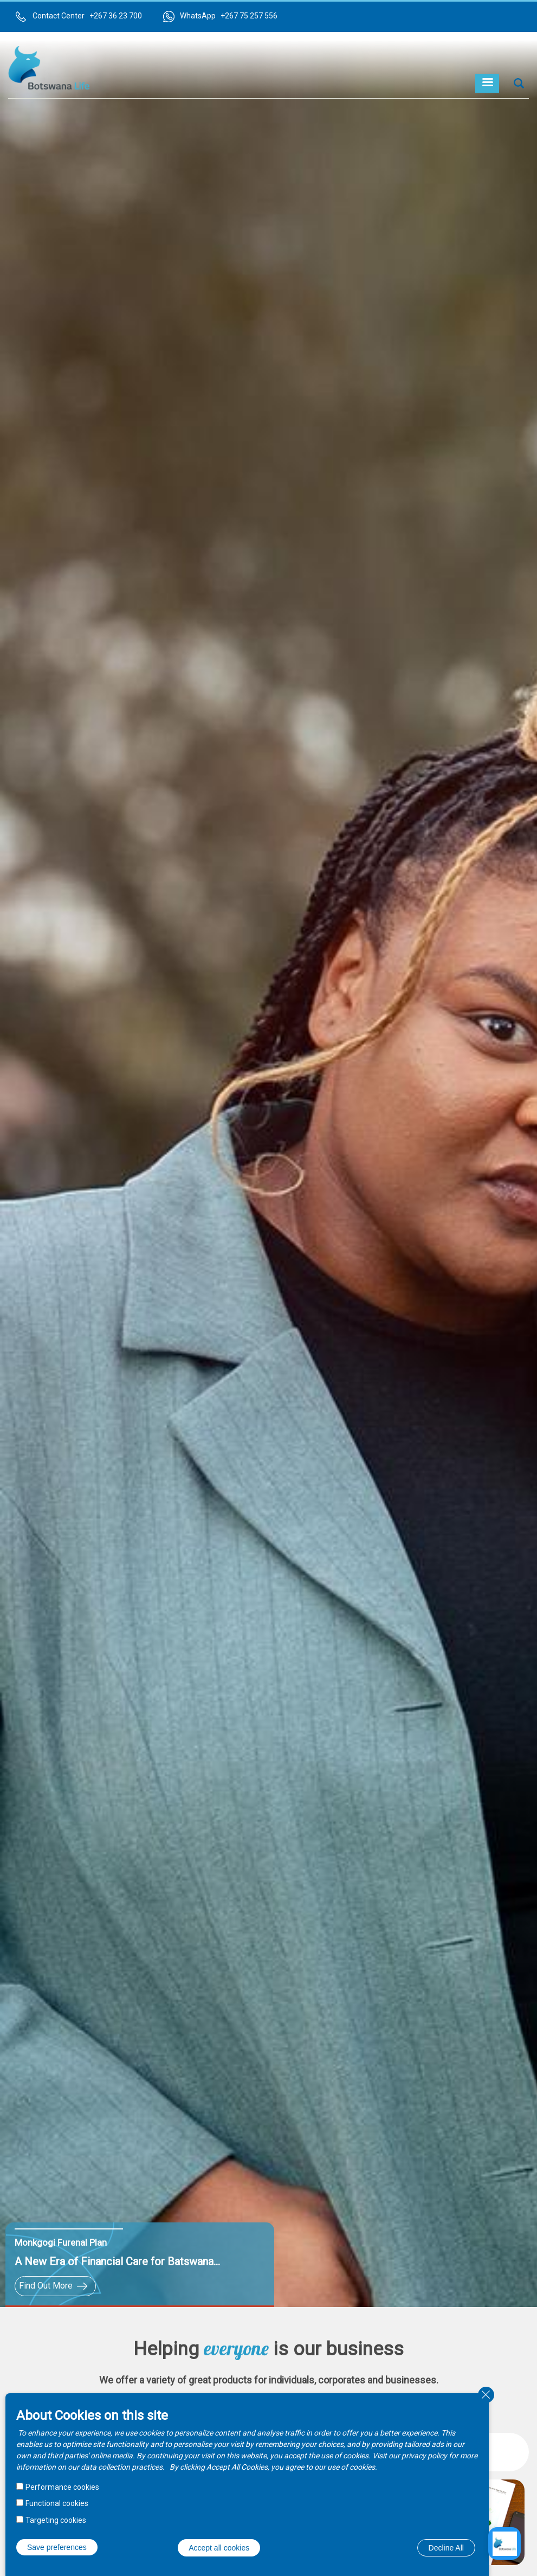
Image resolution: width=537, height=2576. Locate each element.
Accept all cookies (219, 2547)
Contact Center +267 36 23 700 (87, 15)
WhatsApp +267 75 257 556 (228, 15)
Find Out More (46, 2285)
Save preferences (57, 2547)
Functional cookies (56, 2503)
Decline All (446, 2547)
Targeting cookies (55, 2520)
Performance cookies (62, 2487)
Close (486, 2395)
